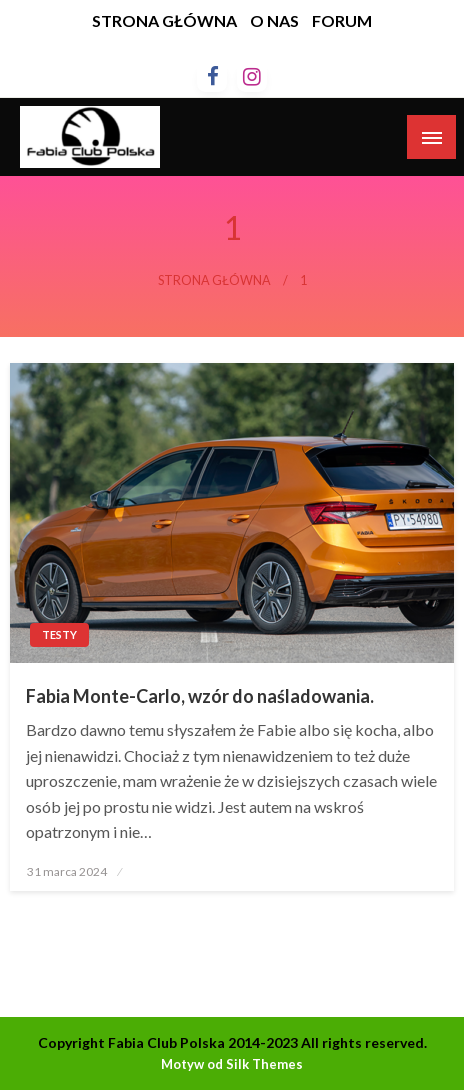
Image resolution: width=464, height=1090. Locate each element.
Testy (59, 634)
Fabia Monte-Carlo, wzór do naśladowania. (200, 696)
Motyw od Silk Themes (232, 1064)
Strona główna (214, 280)
